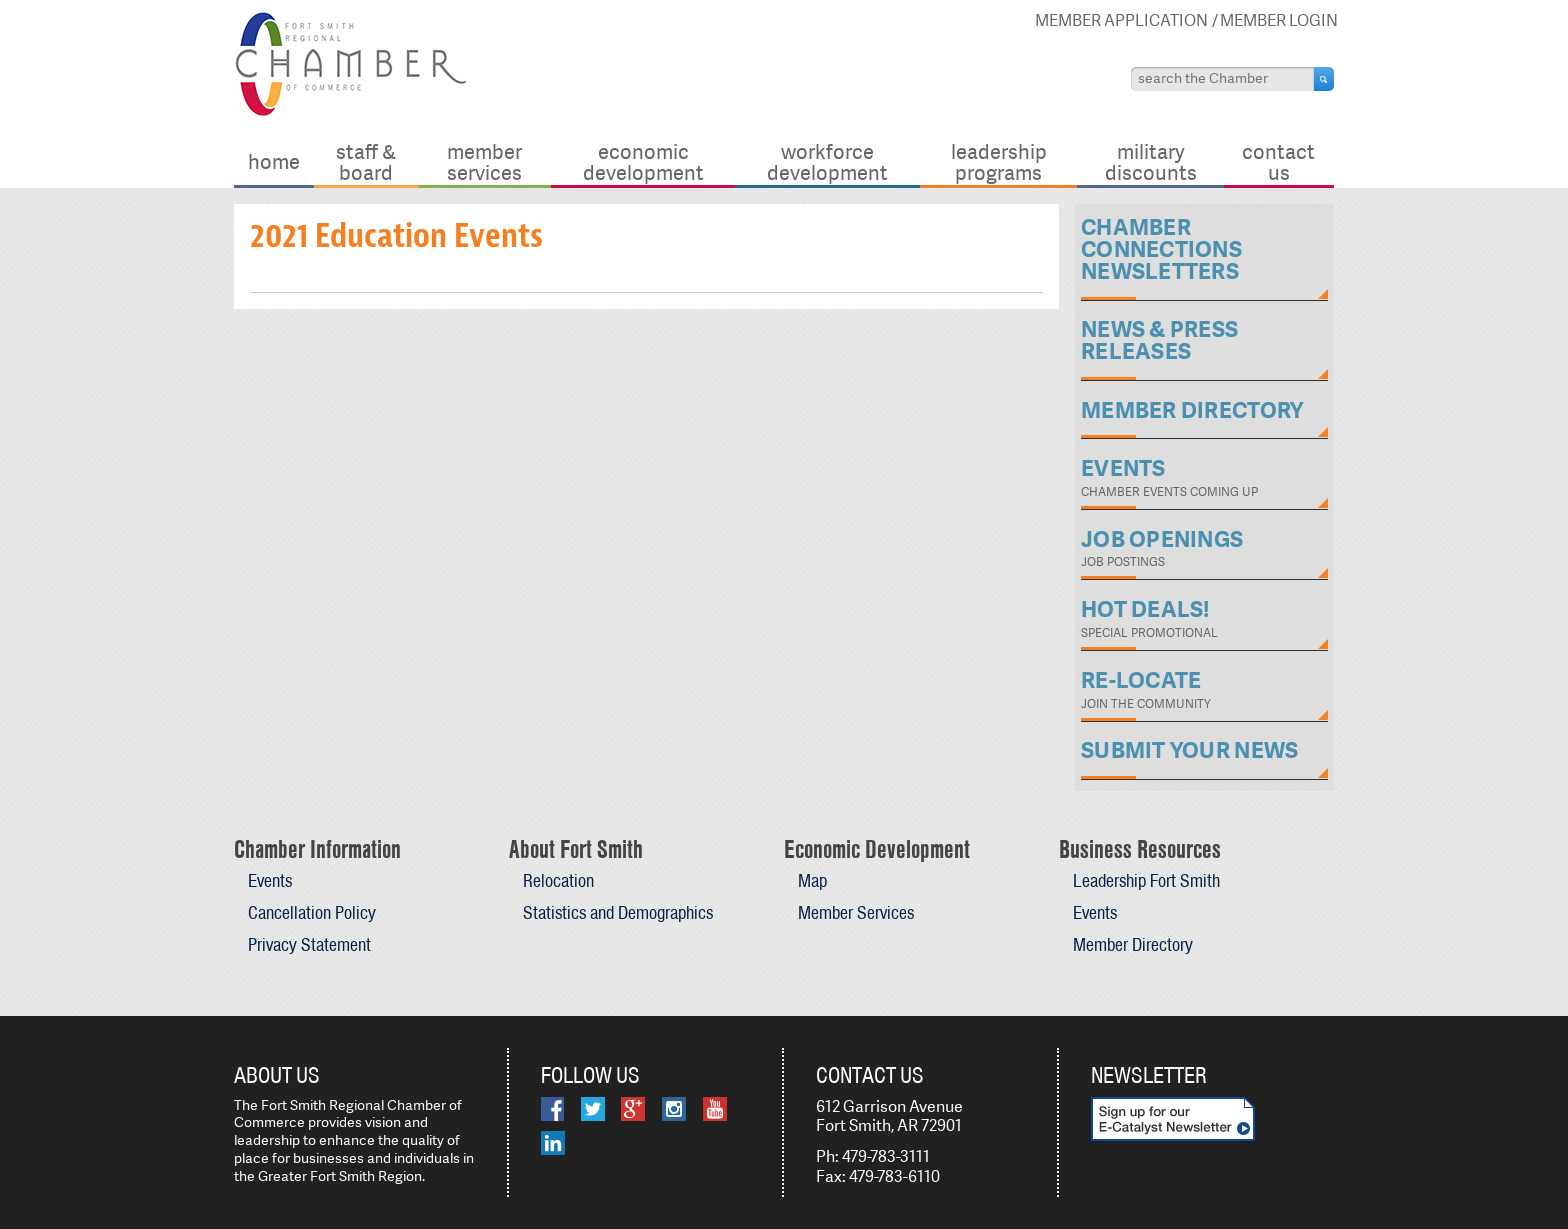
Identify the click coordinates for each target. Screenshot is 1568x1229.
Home (274, 161)
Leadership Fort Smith (1146, 880)
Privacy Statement (309, 944)
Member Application (1121, 20)
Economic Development (643, 161)
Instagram (674, 1109)
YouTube (715, 1109)
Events (270, 880)
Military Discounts (1151, 161)
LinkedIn (553, 1143)
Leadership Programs (999, 161)
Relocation (558, 880)
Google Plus (633, 1109)
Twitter (593, 1109)
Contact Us (1278, 161)
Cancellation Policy (312, 912)
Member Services (484, 161)
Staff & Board (366, 161)
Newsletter (1149, 1075)
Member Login (1279, 20)
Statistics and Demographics (618, 912)
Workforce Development (827, 161)
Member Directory (1133, 944)
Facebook (552, 1109)
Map (812, 880)
